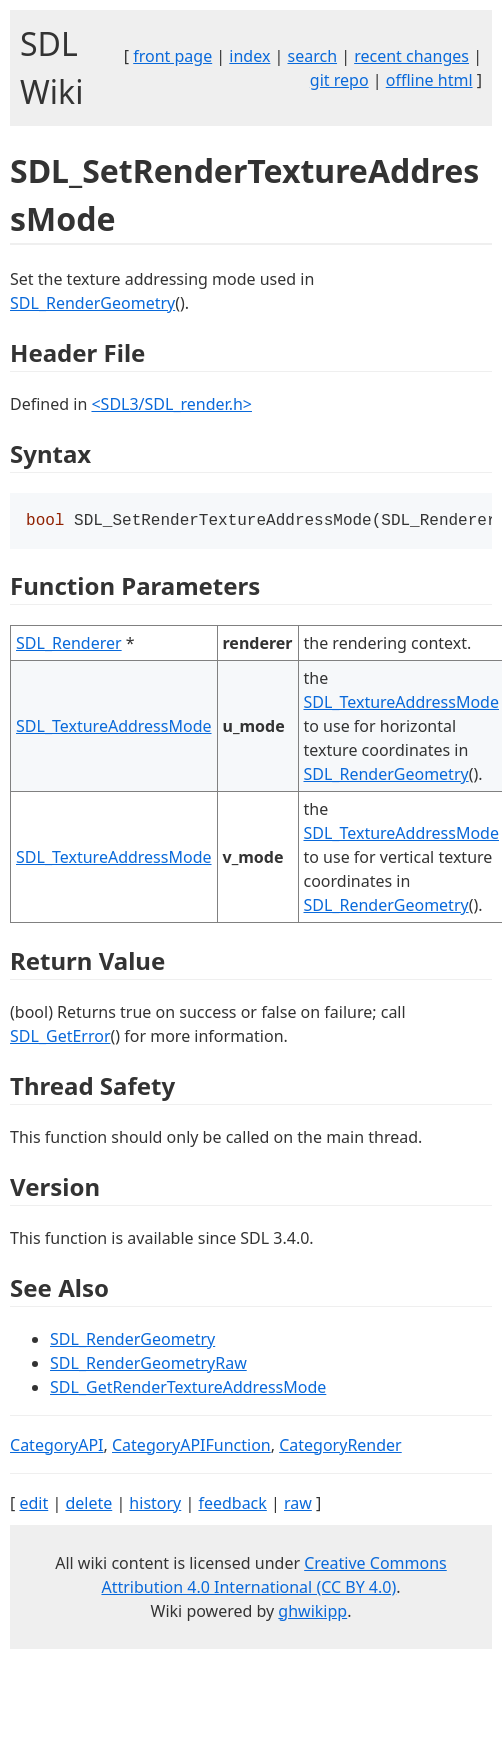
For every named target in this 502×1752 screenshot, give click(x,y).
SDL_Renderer (69, 645)
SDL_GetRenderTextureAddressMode (188, 1389)
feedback (232, 1505)
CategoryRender (340, 1447)
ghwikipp (312, 1613)
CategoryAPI (57, 1447)
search (313, 56)
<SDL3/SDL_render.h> (171, 404)
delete (88, 1505)
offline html (429, 80)
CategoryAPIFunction (191, 1447)
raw (298, 1505)
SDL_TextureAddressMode (113, 728)
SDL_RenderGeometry (92, 303)
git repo (339, 80)
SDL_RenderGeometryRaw (148, 1365)
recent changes (411, 56)
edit (33, 1505)
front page (172, 56)
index (249, 56)
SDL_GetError (60, 1038)
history (155, 1505)
